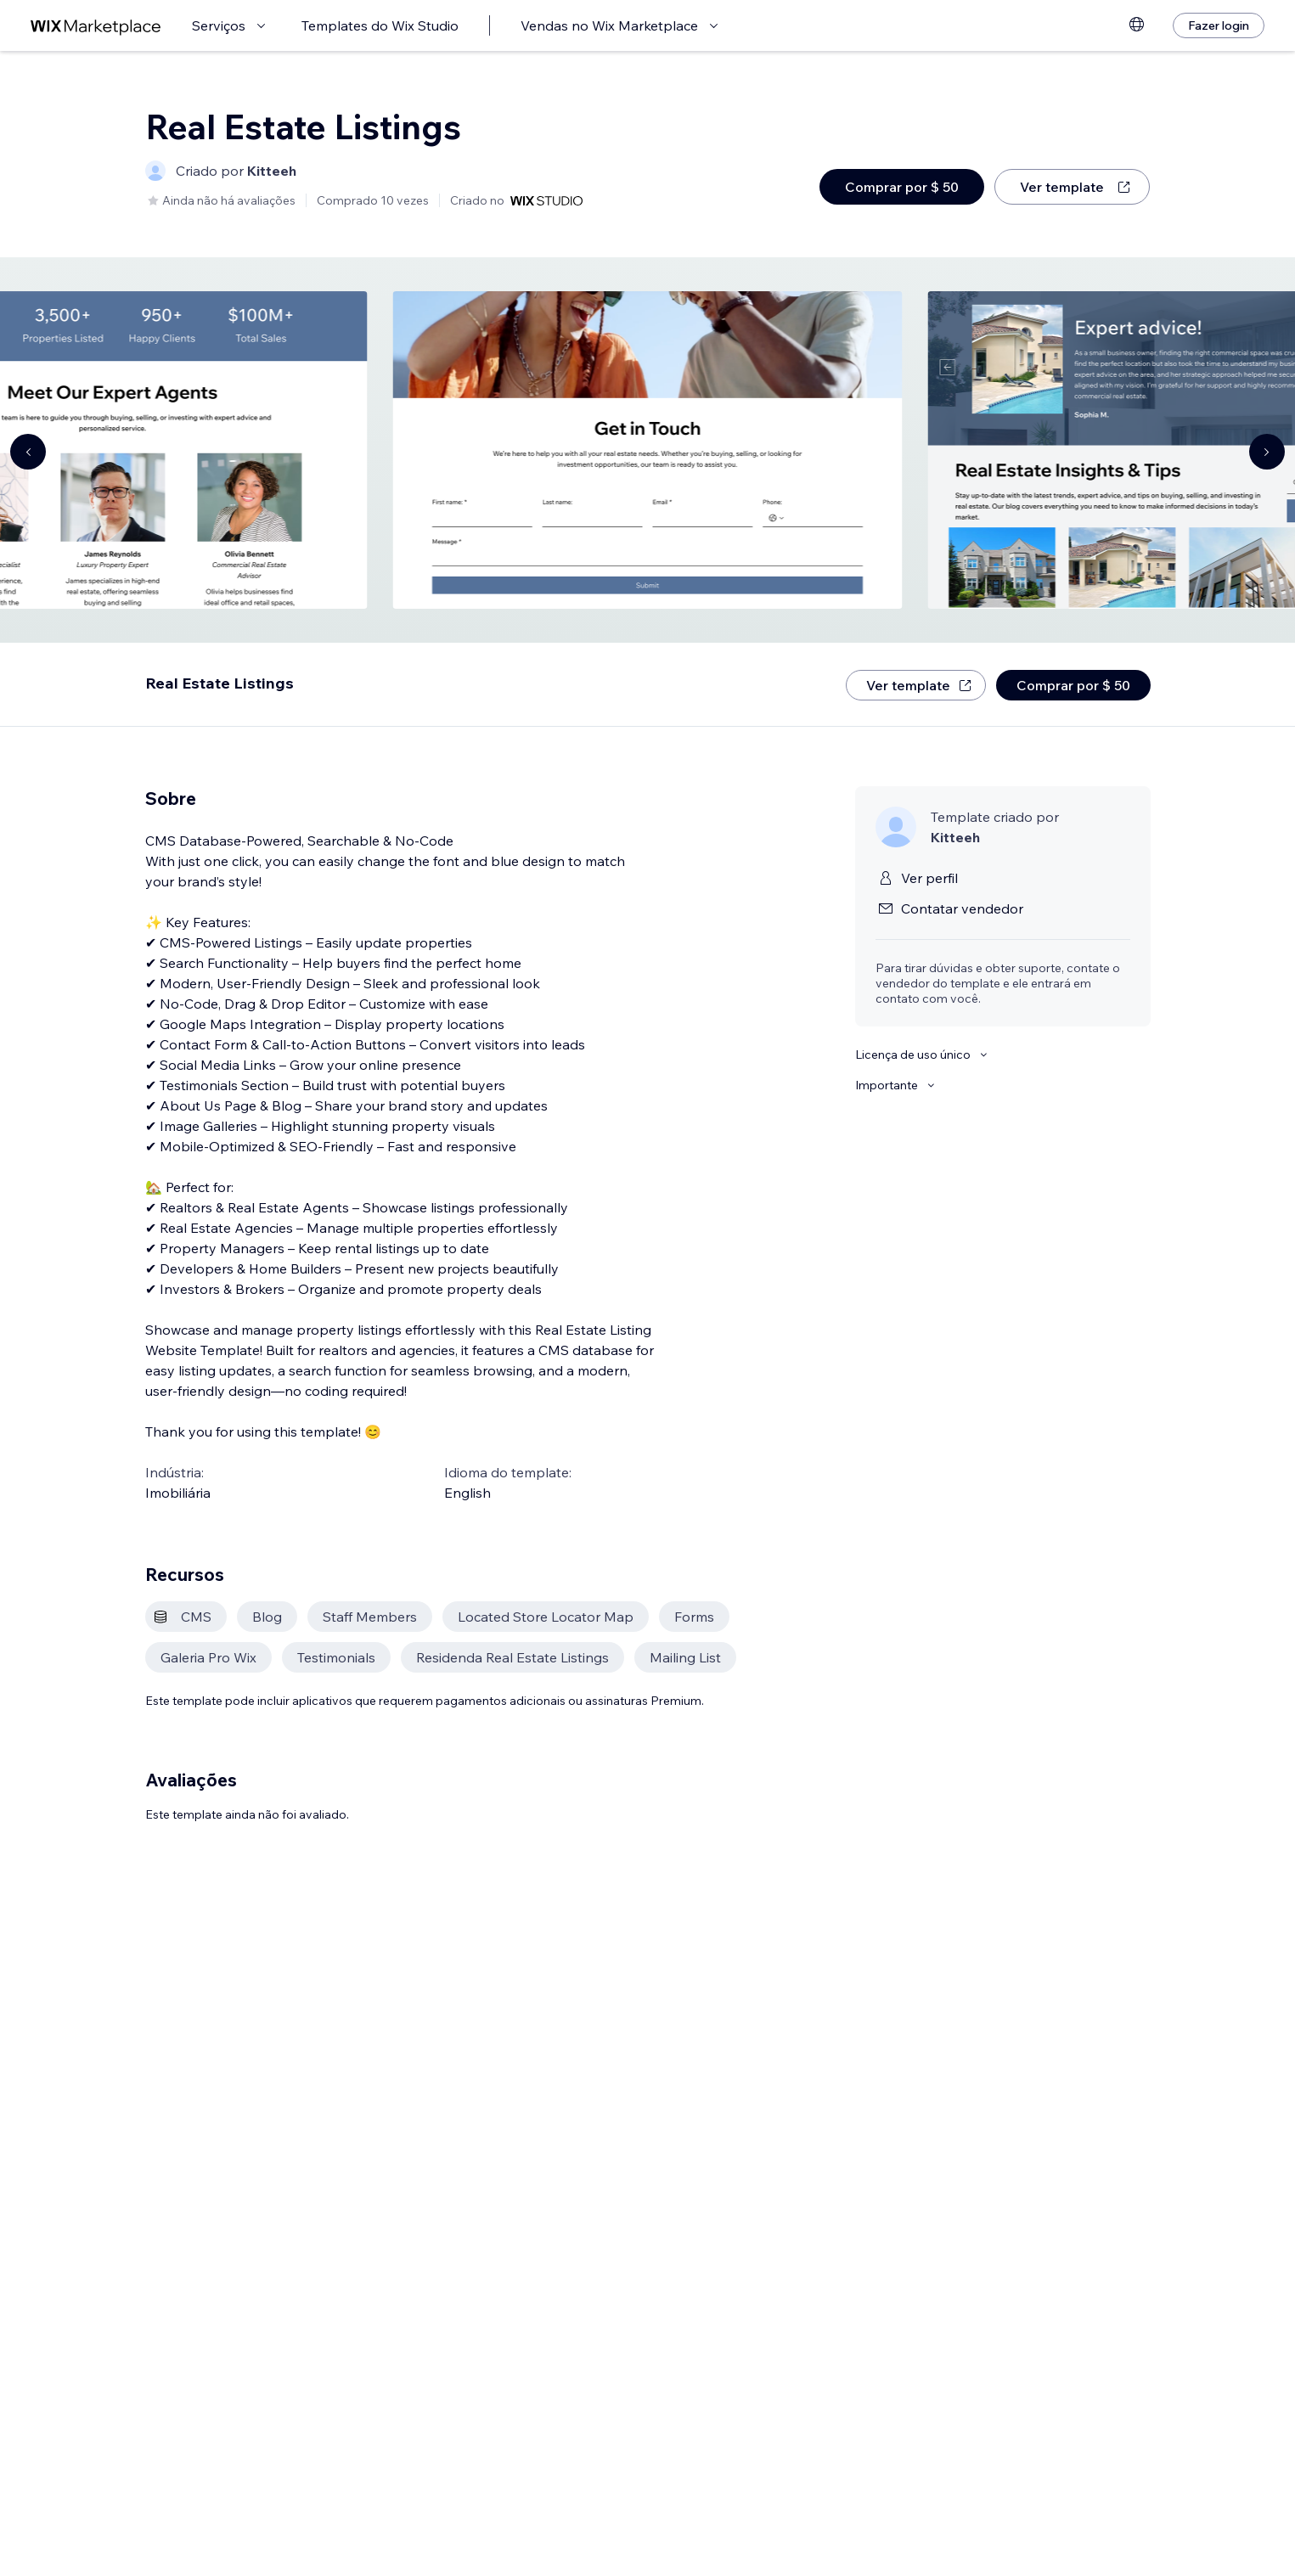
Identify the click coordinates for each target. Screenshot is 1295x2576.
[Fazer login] (1218, 25)
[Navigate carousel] (28, 452)
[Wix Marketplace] (96, 26)
